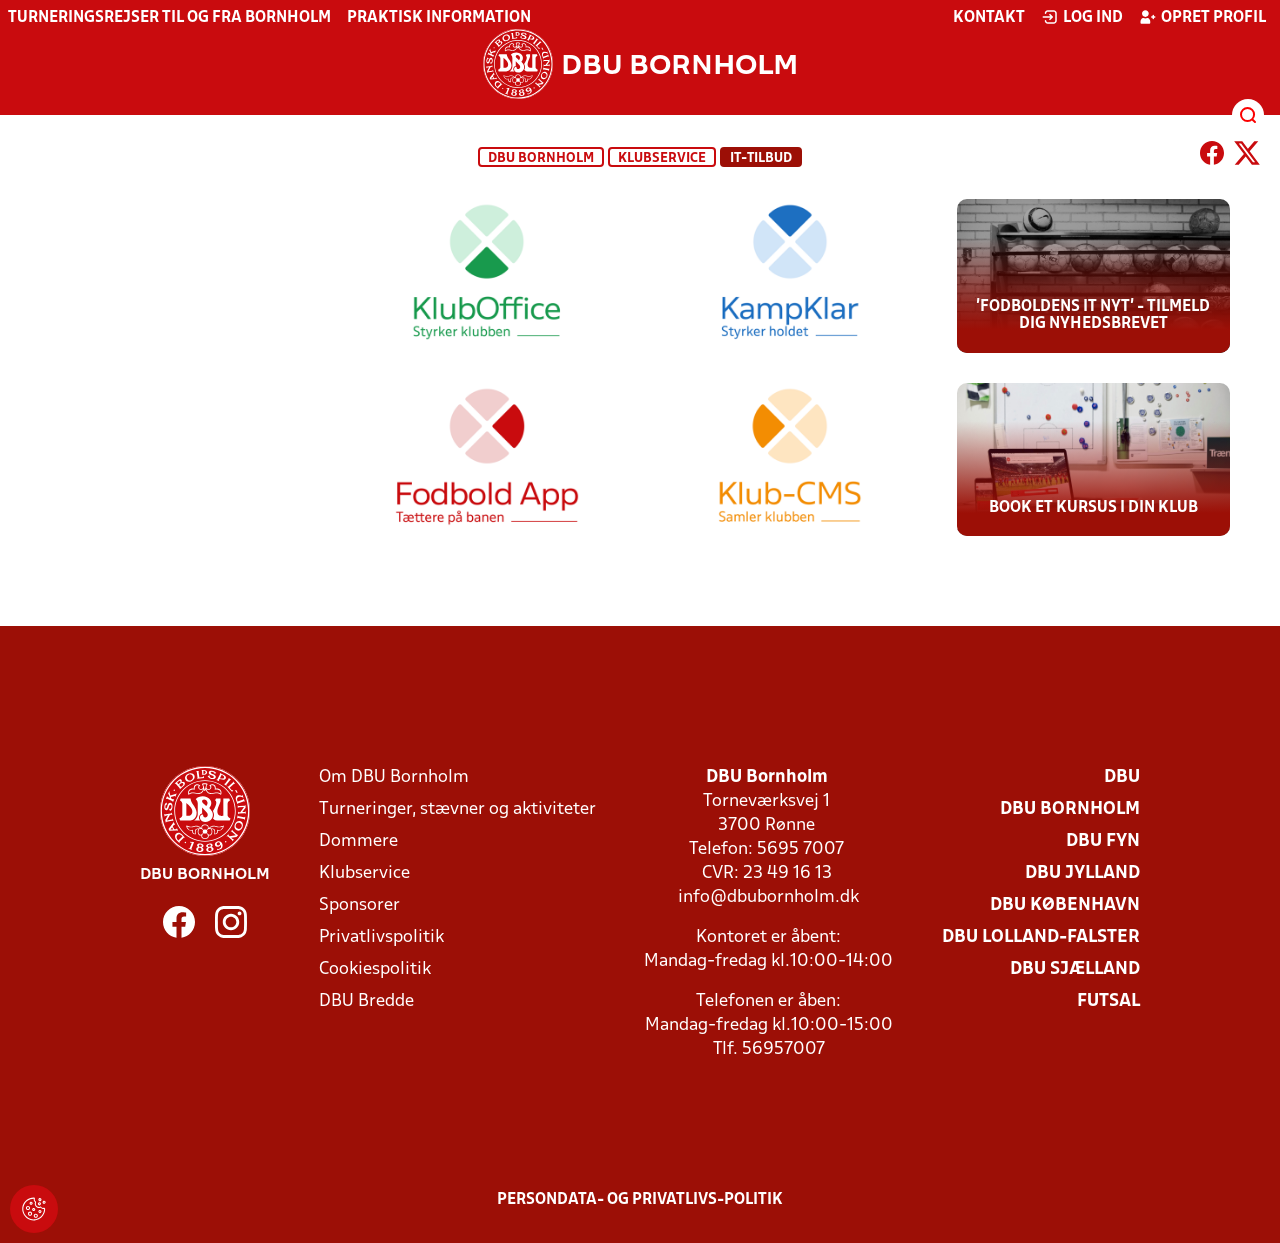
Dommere (358, 841)
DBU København (1065, 905)
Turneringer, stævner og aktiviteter (457, 809)
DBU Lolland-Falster (1041, 937)
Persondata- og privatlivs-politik (640, 1200)
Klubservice (364, 873)
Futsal (1108, 1001)
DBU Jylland (1082, 873)
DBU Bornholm (541, 158)
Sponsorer (359, 905)
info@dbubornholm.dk (768, 897)
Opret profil (1202, 17)
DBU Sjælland (1075, 969)
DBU (1122, 777)
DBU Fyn (1103, 841)
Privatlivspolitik (381, 937)
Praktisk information (439, 18)
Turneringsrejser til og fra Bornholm (169, 18)
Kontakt (989, 18)
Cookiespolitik (375, 969)
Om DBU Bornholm (394, 777)
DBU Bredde (366, 1001)
